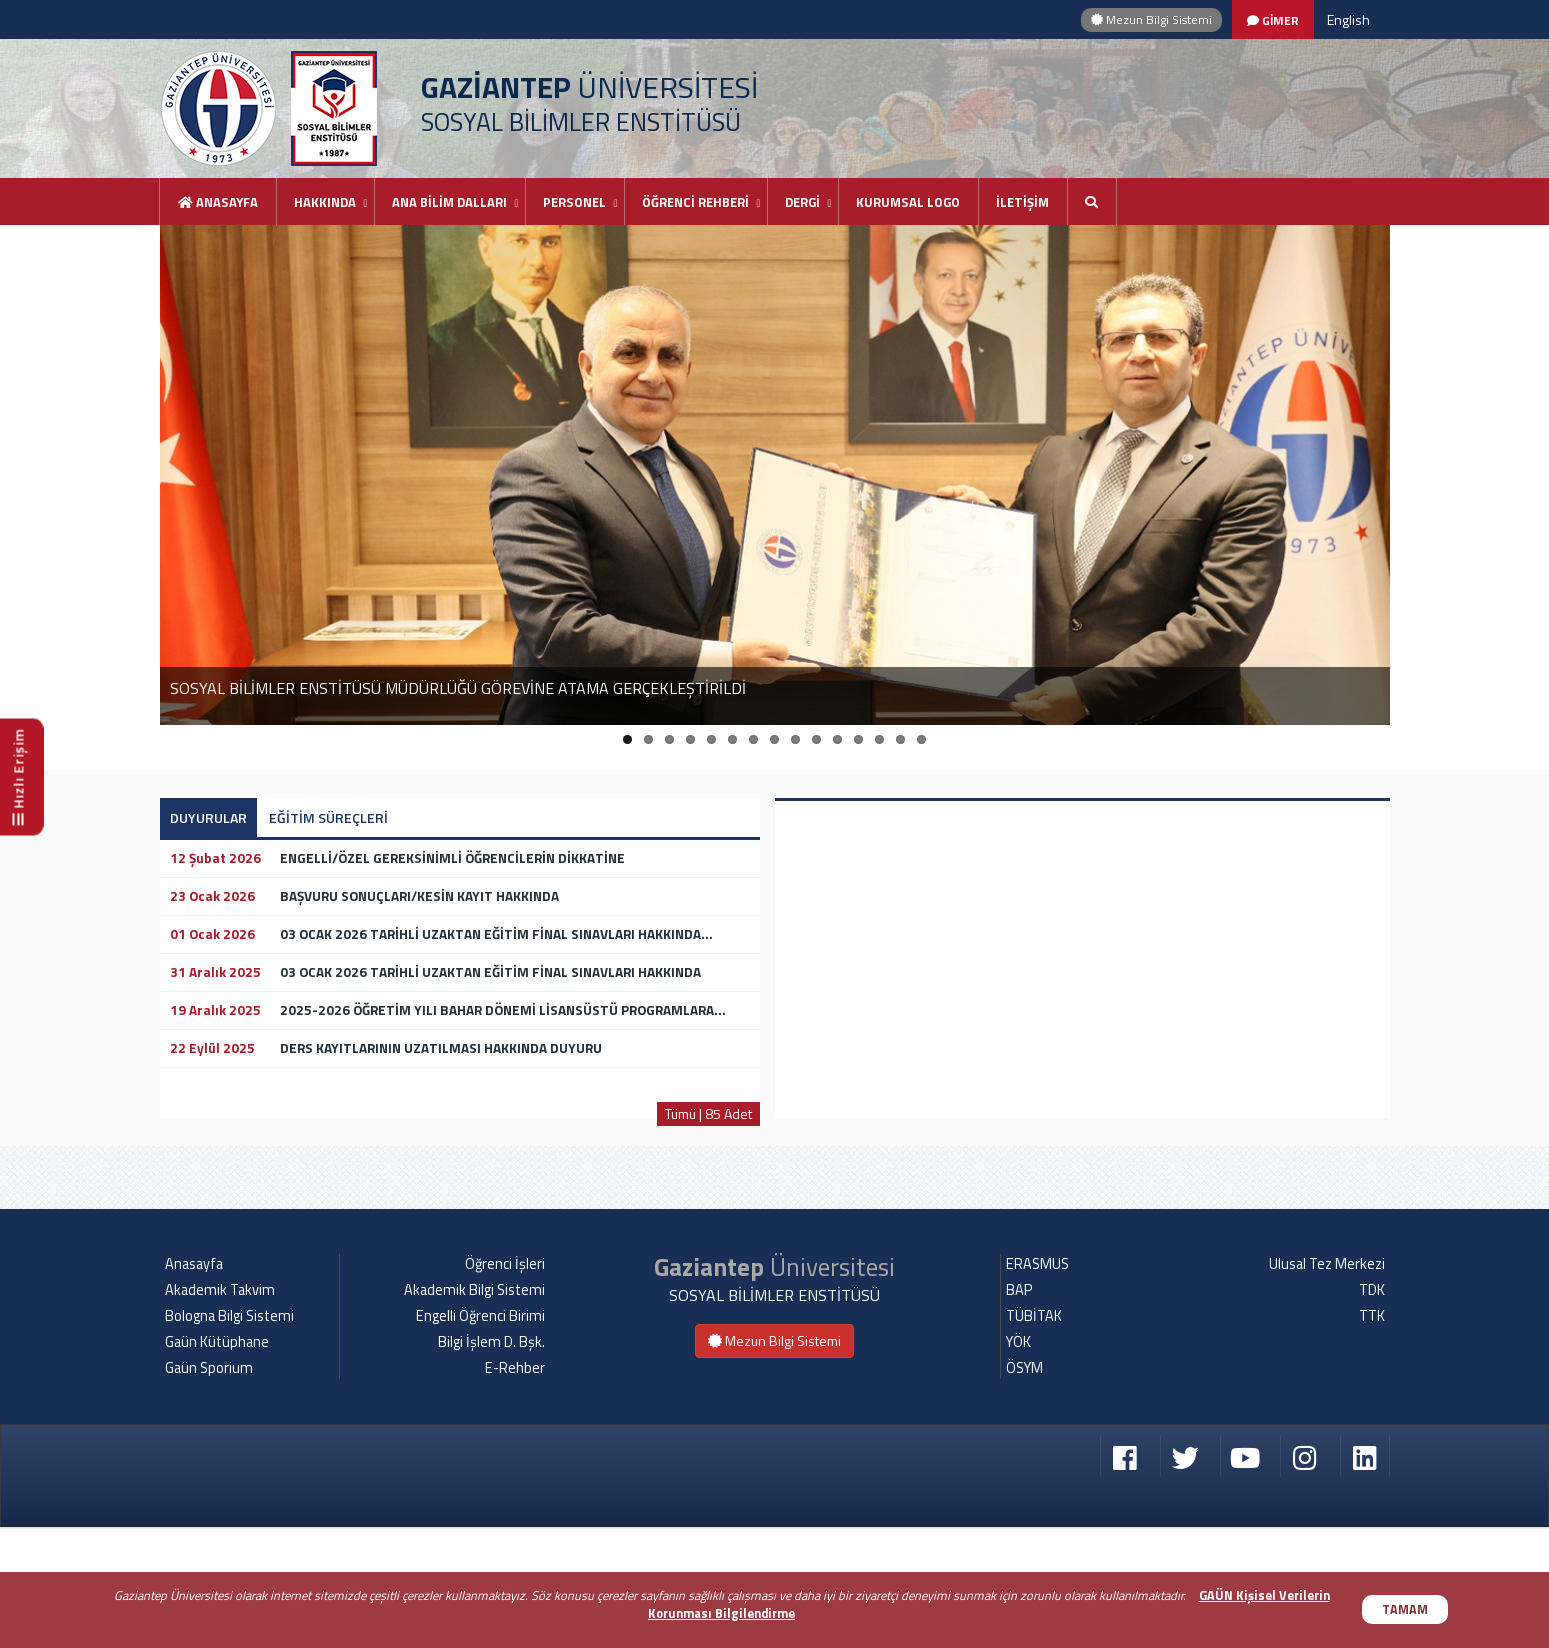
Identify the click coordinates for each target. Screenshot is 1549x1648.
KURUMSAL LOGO (908, 202)
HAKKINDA (325, 202)
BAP (1019, 1411)
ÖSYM (1024, 1489)
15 (921, 739)
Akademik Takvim (220, 1411)
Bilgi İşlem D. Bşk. (491, 1463)
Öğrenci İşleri (505, 1385)
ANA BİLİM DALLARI (449, 202)
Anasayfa (218, 202)
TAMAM (1405, 1609)
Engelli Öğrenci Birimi (480, 1437)
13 (879, 739)
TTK (1372, 1437)
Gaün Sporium (209, 1489)
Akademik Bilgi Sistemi (474, 1411)
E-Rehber (515, 1489)
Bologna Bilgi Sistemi (229, 1437)
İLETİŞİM (1022, 202)
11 (837, 739)
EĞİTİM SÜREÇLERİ (328, 817)
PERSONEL (574, 202)
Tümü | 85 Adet (708, 1113)
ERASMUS (1037, 1385)
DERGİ (802, 202)
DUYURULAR (208, 817)
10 (816, 739)
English (1348, 19)
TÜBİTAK (1034, 1437)
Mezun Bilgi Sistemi (1151, 19)
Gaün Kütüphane (217, 1463)
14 (900, 739)
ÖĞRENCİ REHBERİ (695, 202)
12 (858, 739)
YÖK (1018, 1463)
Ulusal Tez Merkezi (1327, 1385)
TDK (1372, 1411)
